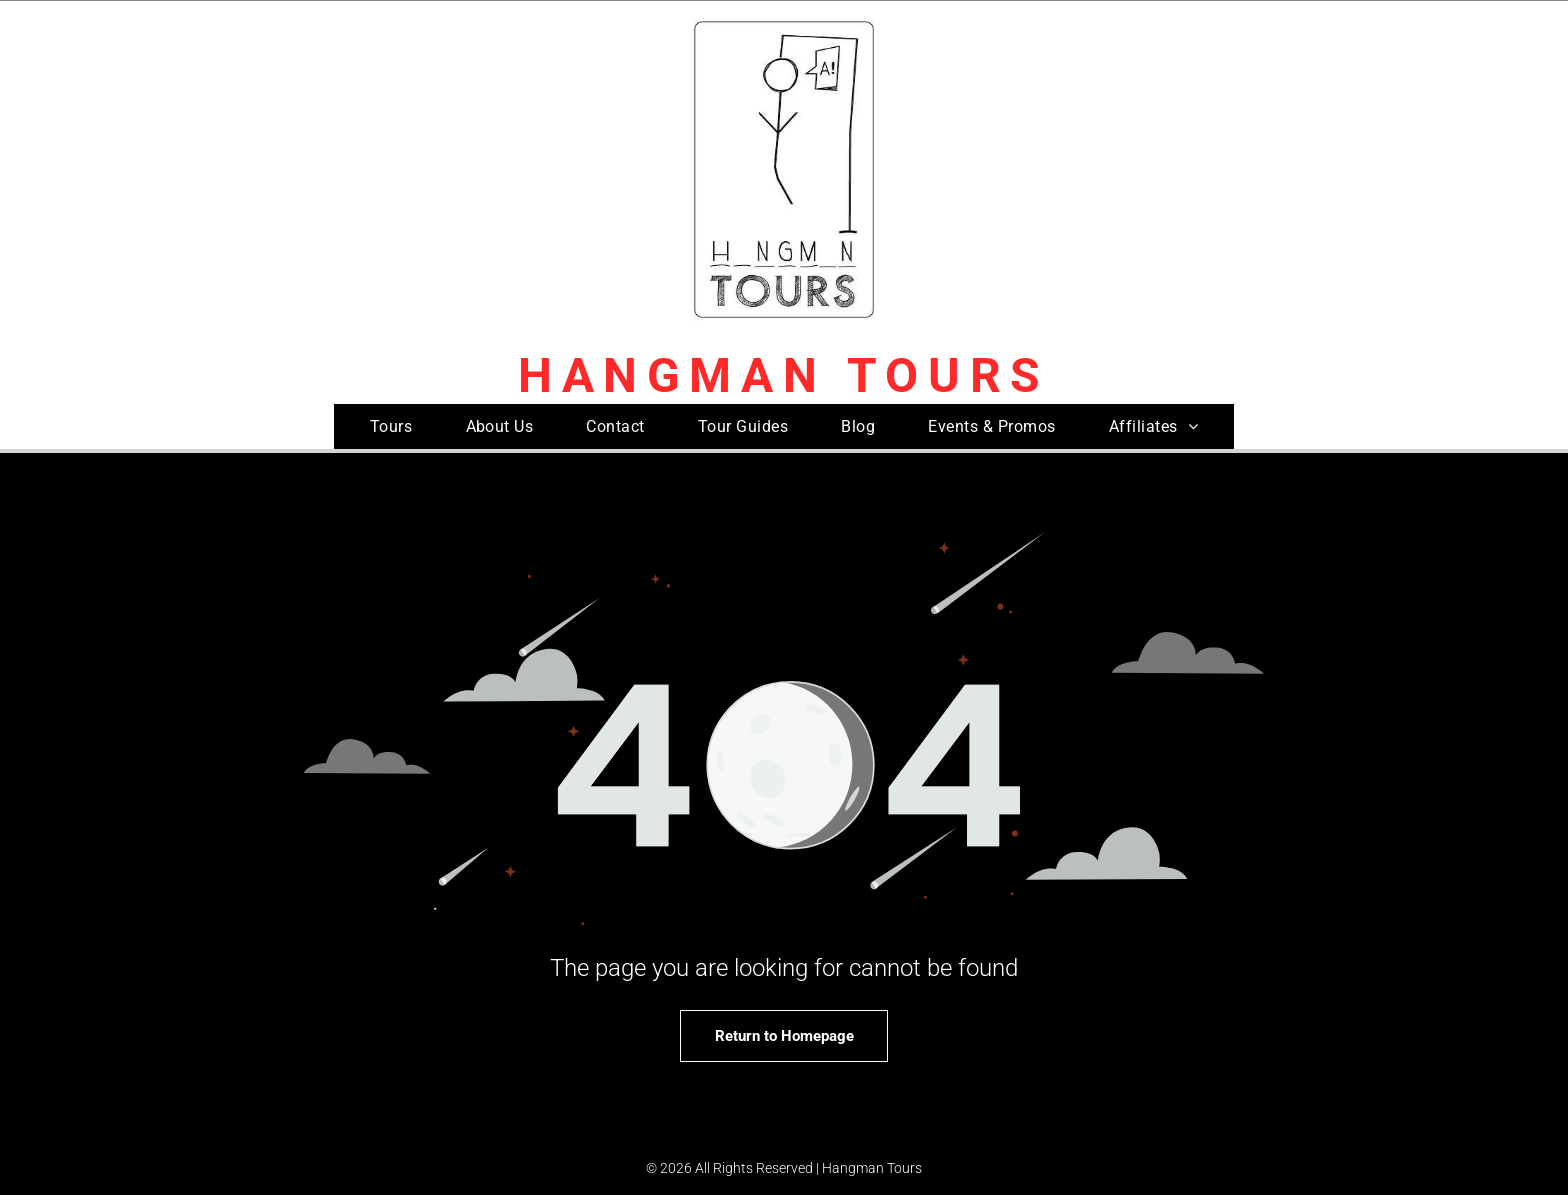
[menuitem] (391, 426)
